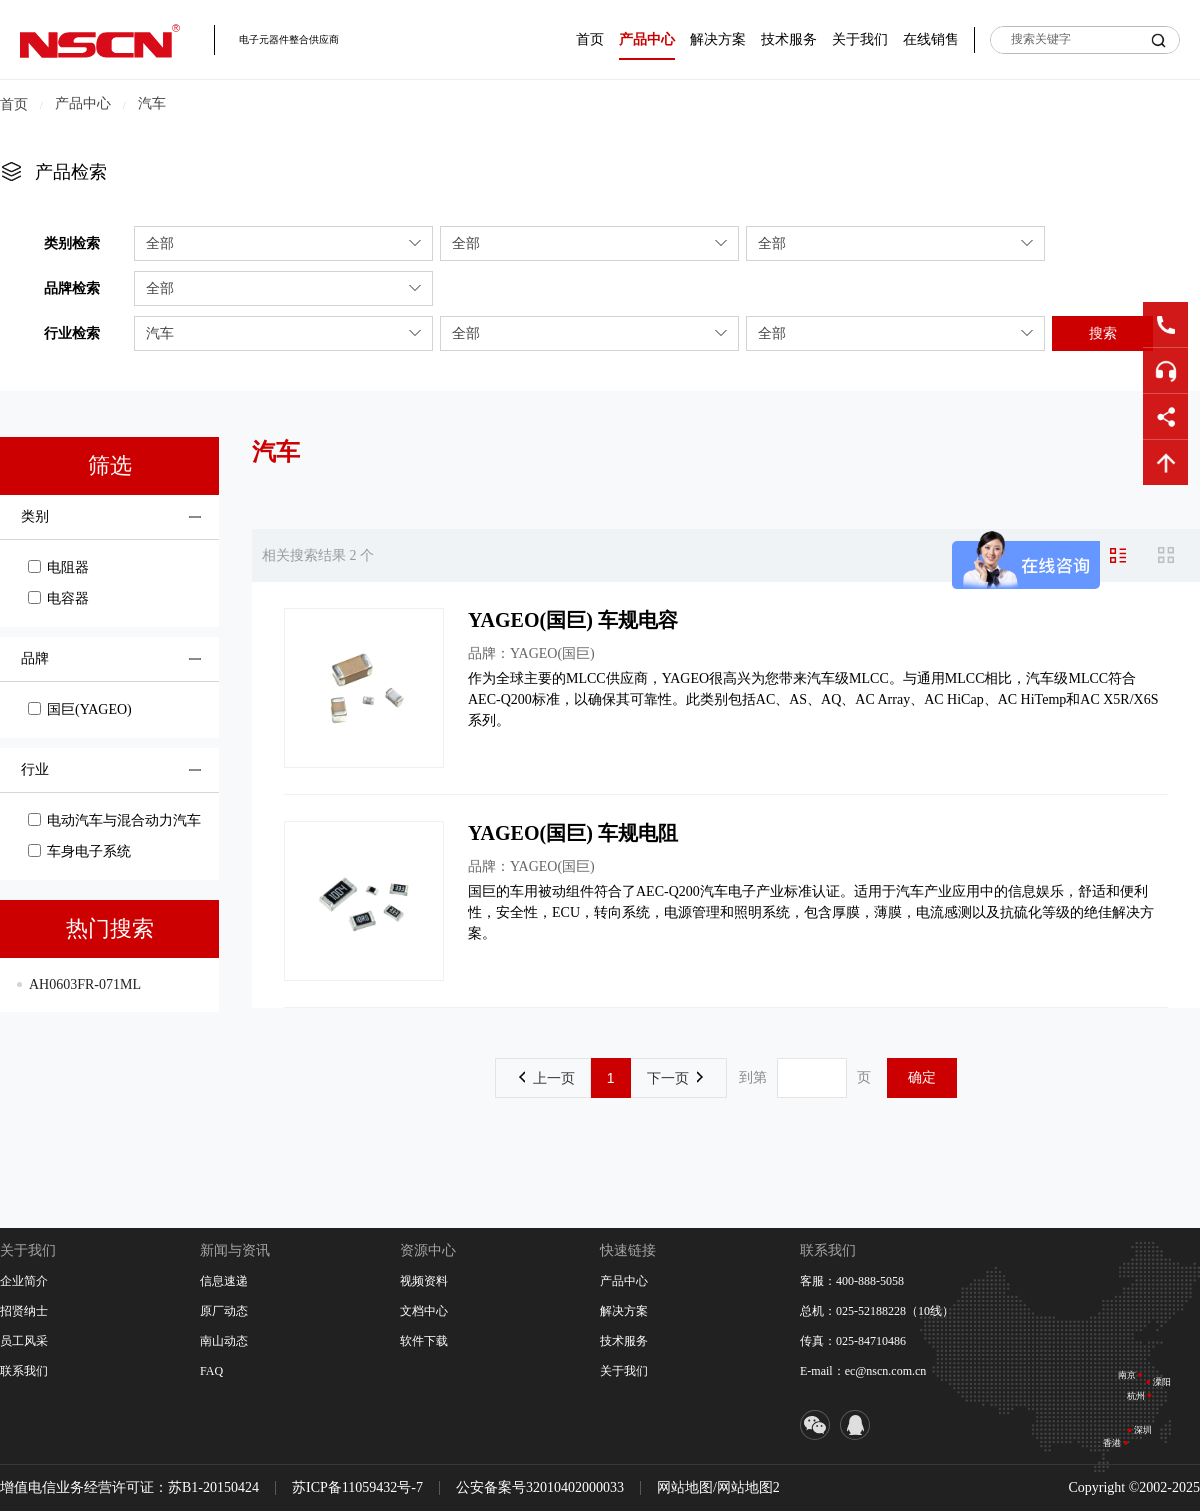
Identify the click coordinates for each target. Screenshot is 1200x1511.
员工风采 (24, 1341)
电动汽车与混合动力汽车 (114, 820)
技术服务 (789, 39)
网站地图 (685, 1487)
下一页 (675, 1078)
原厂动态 (224, 1311)
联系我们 (24, 1371)
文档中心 (424, 1311)
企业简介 (24, 1281)
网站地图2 (748, 1487)
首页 (590, 39)
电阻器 (58, 567)
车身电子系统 (79, 851)
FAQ (211, 1371)
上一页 (547, 1078)
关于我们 (860, 39)
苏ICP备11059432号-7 (357, 1487)
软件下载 (424, 1341)
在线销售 (931, 39)
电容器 (58, 598)
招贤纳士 (24, 1311)
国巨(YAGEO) (80, 709)
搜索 (1103, 333)
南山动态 (224, 1341)
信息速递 (224, 1281)
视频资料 (424, 1281)
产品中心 (647, 39)
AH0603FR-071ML (85, 984)
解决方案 (718, 39)
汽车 (152, 103)
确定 (922, 1077)
